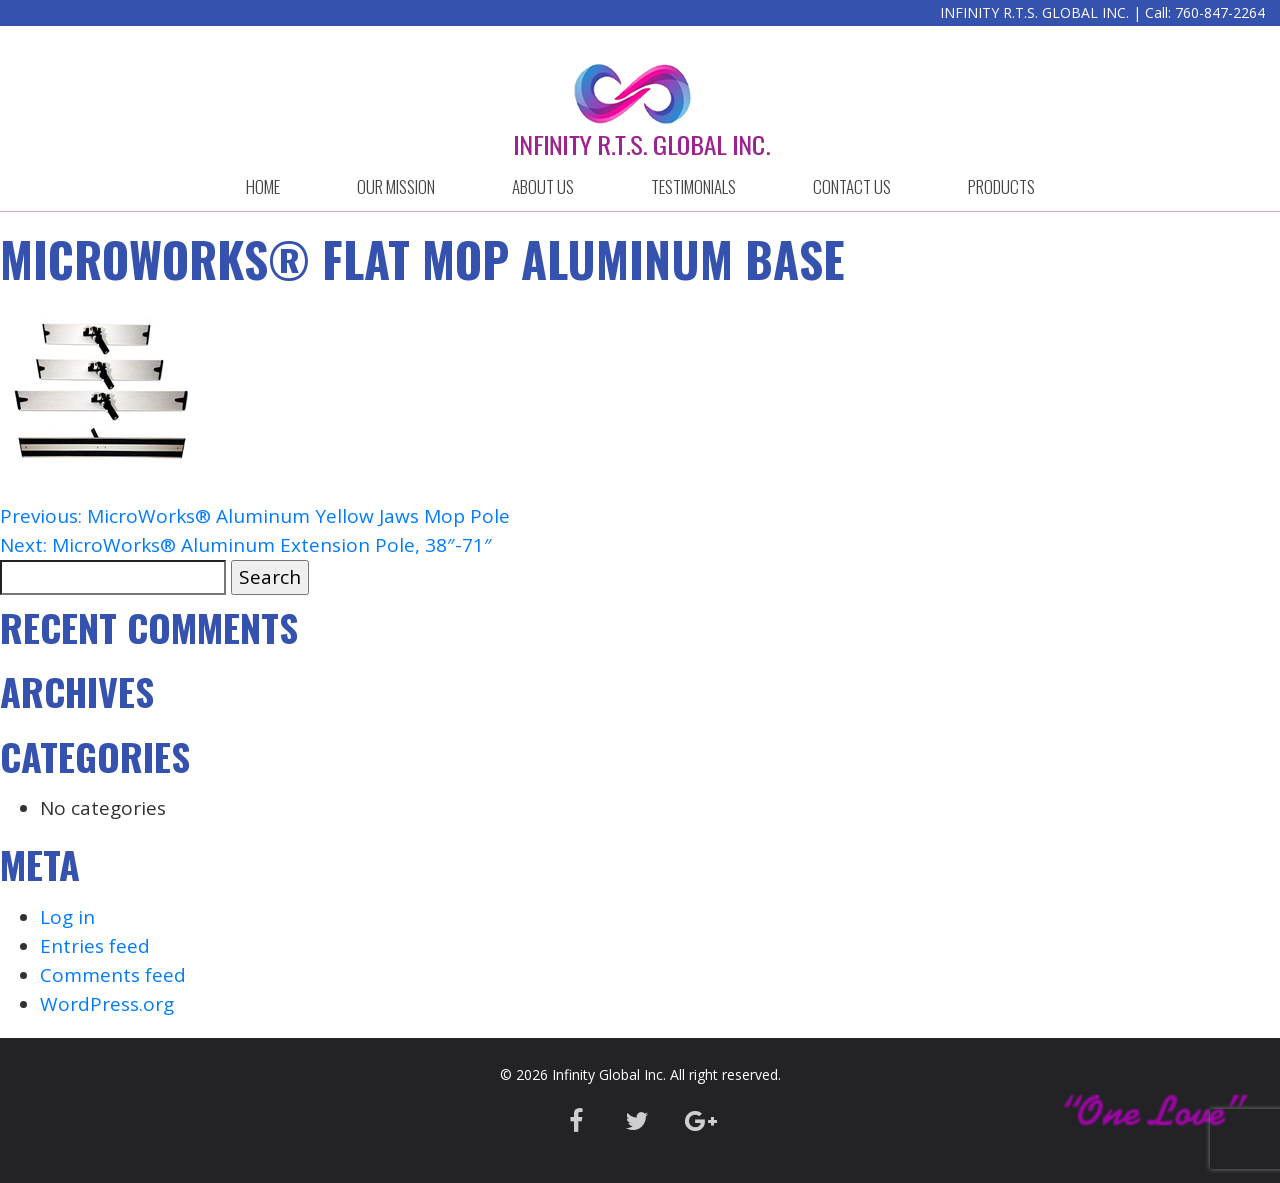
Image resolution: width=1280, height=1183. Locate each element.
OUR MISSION (396, 186)
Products (1001, 186)
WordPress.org (107, 1004)
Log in (67, 917)
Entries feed (95, 946)
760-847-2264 (1220, 12)
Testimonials (693, 186)
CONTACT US (852, 186)
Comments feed (113, 975)
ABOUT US (543, 186)
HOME (263, 186)
